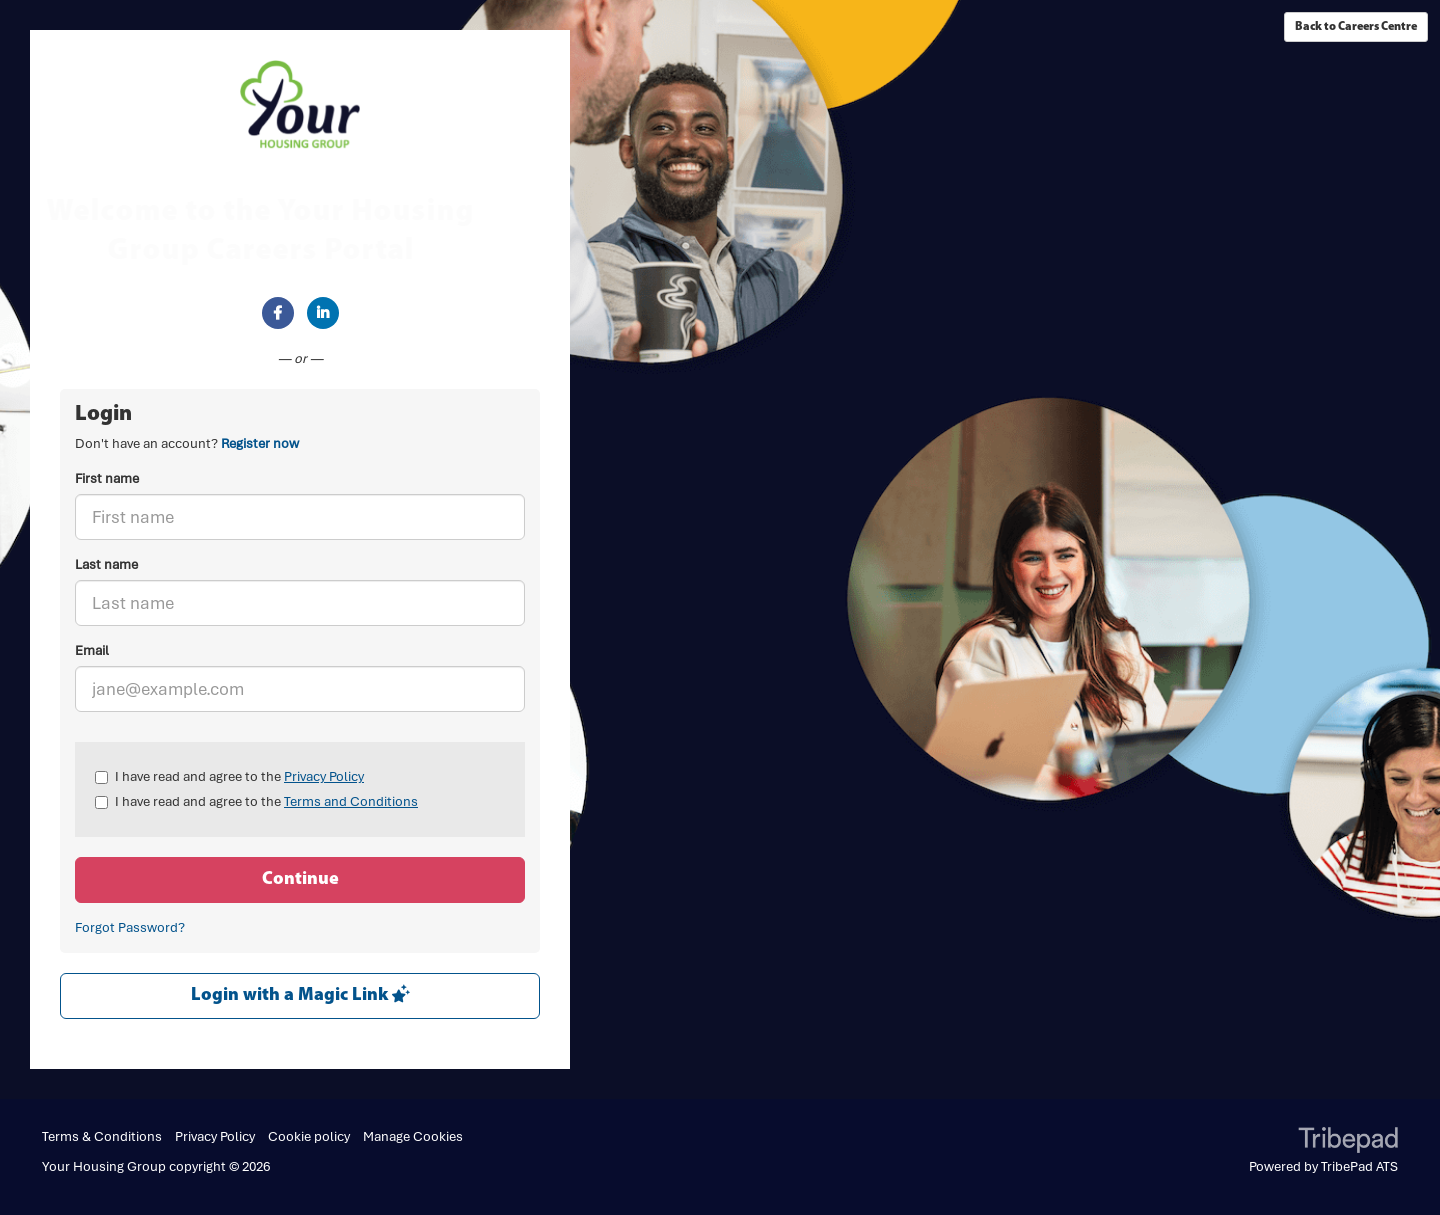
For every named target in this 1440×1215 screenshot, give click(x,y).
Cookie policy (309, 1136)
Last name (106, 564)
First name (107, 478)
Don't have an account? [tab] (187, 443)
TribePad (1348, 1142)
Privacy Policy (324, 776)
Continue (300, 879)
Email (92, 650)
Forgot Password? (130, 927)
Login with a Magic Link (300, 994)
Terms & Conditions (102, 1136)
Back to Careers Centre (1356, 27)
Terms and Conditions (351, 801)
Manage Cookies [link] (413, 1136)
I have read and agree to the (229, 776)
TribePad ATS (1359, 1166)
